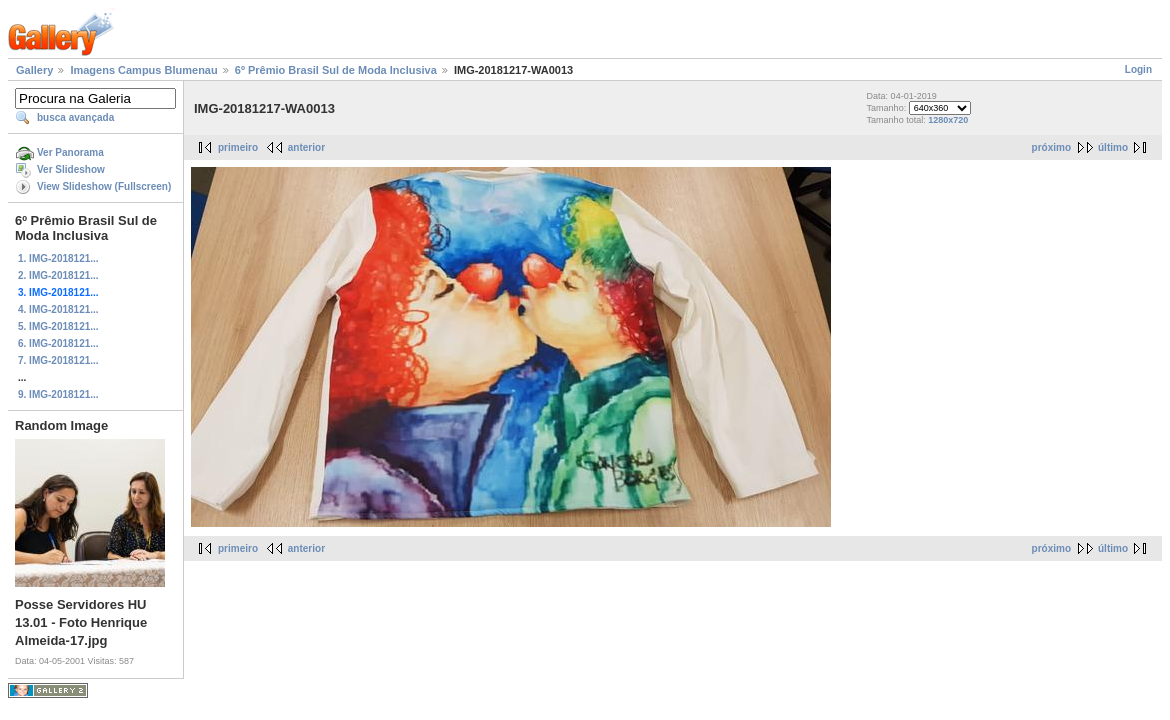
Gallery (34, 70)
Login (1138, 69)
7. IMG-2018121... (58, 360)
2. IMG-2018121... (58, 275)
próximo (1051, 147)
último (1113, 147)
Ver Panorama (70, 152)
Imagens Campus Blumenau (143, 70)
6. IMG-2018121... (58, 343)
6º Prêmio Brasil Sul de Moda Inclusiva (336, 70)
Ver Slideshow (71, 169)
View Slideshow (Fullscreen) (104, 186)
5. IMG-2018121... (58, 326)
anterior (306, 147)
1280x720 (948, 120)
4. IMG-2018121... (58, 309)
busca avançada (75, 117)
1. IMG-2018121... (58, 258)
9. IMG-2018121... (58, 394)
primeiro (238, 147)
